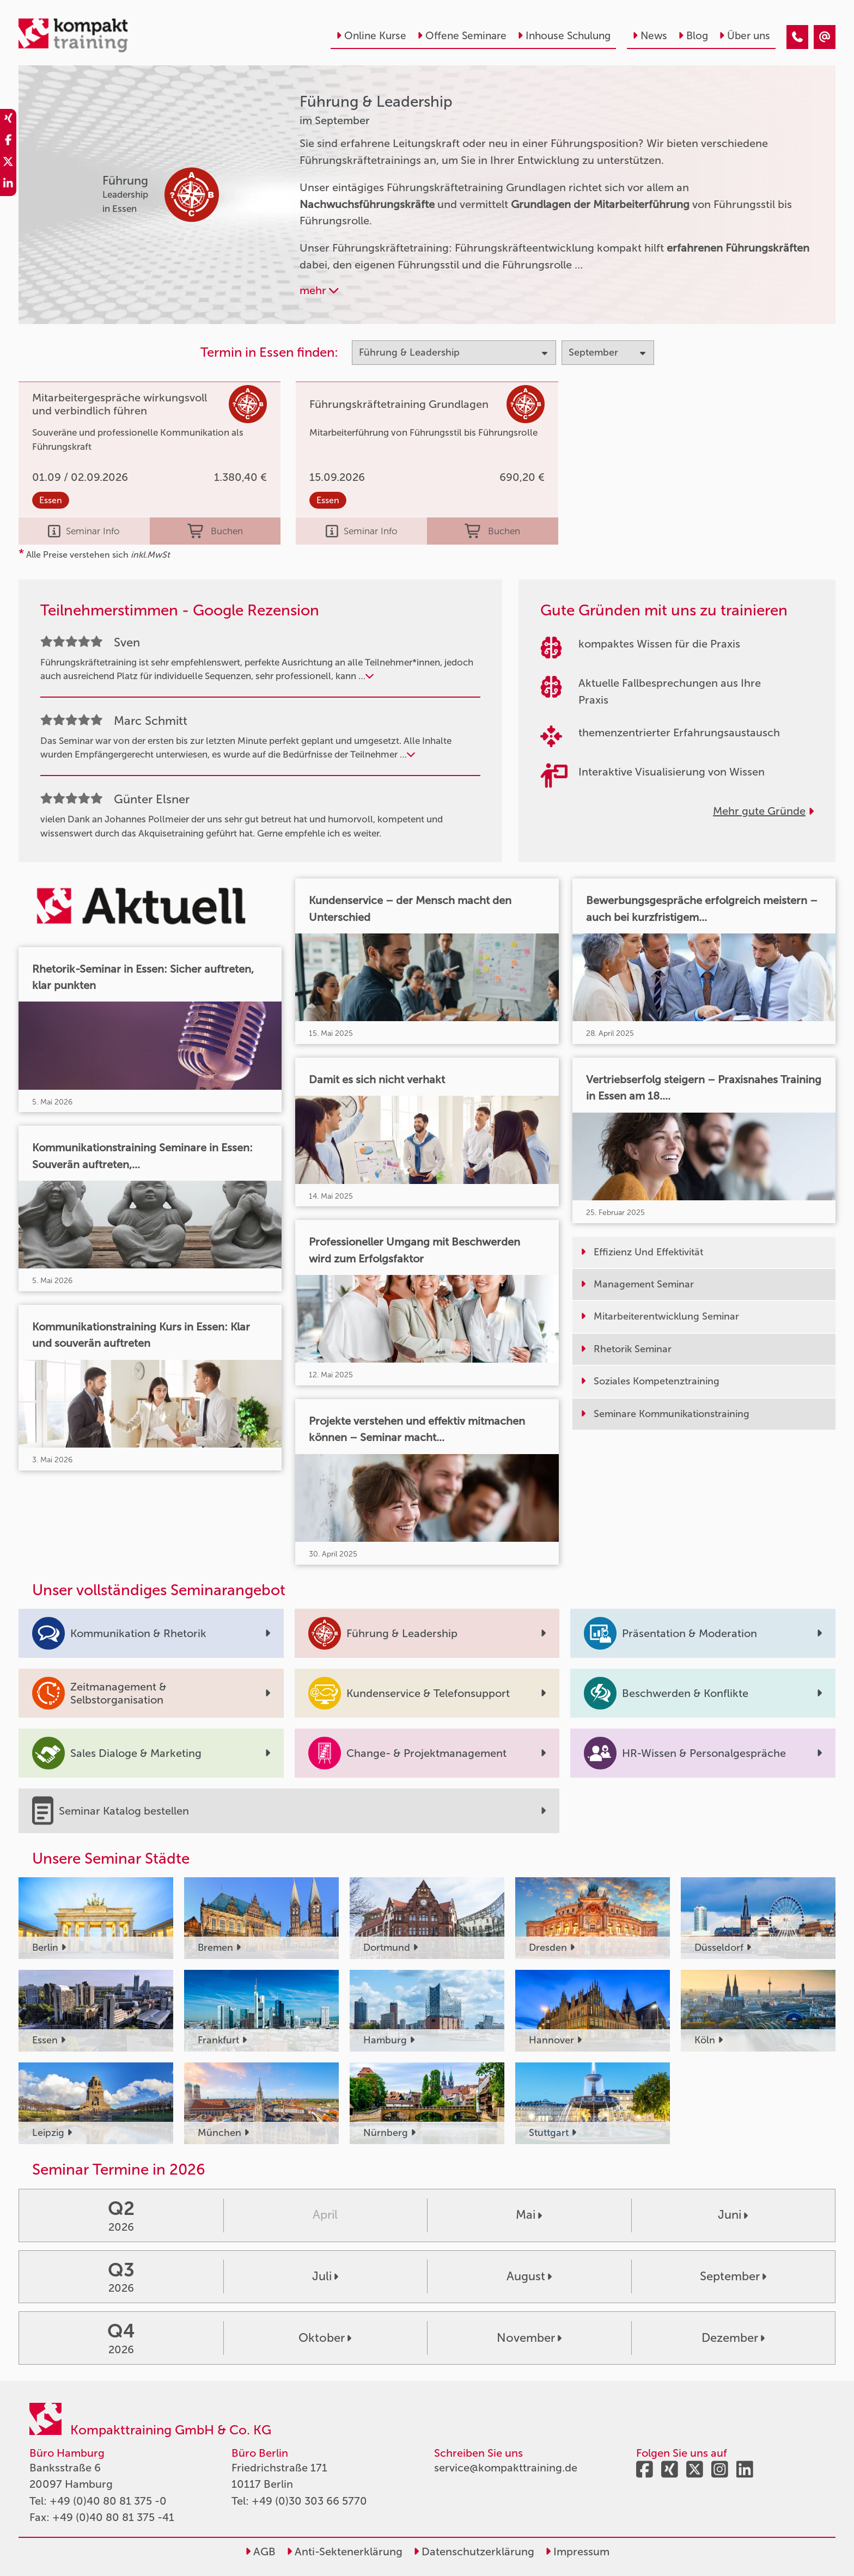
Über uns (744, 35)
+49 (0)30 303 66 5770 (309, 2500)
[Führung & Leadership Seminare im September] (797, 37)
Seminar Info (84, 531)
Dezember (733, 2337)
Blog (693, 35)
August (529, 2276)
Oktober (324, 2337)
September (733, 2276)
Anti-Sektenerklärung (344, 2551)
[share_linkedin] (8, 185)
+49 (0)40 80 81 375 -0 (108, 2500)
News (649, 35)
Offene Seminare (462, 35)
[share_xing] (8, 120)
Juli (325, 2276)
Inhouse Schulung (564, 35)
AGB (260, 2551)
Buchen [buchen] (215, 531)
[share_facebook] (8, 141)
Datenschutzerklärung (473, 2551)
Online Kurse (371, 35)
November (529, 2337)
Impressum (577, 2551)
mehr (319, 290)
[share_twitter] (8, 163)
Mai (529, 2214)
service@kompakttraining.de (505, 2467)
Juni (733, 2214)
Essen (50, 500)
